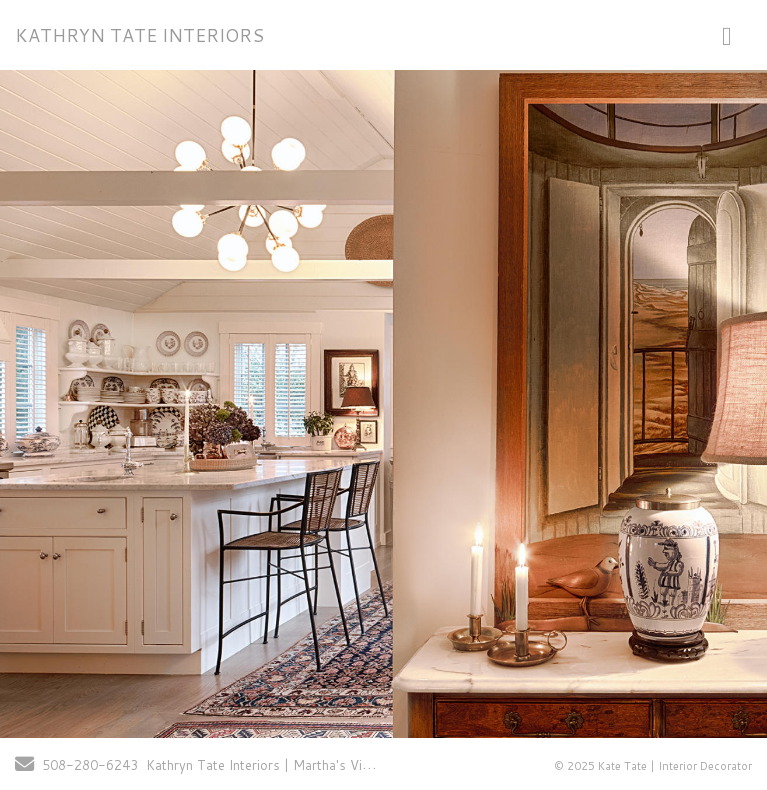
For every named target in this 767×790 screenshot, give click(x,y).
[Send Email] (24, 766)
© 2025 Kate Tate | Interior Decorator (653, 766)
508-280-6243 (90, 765)
